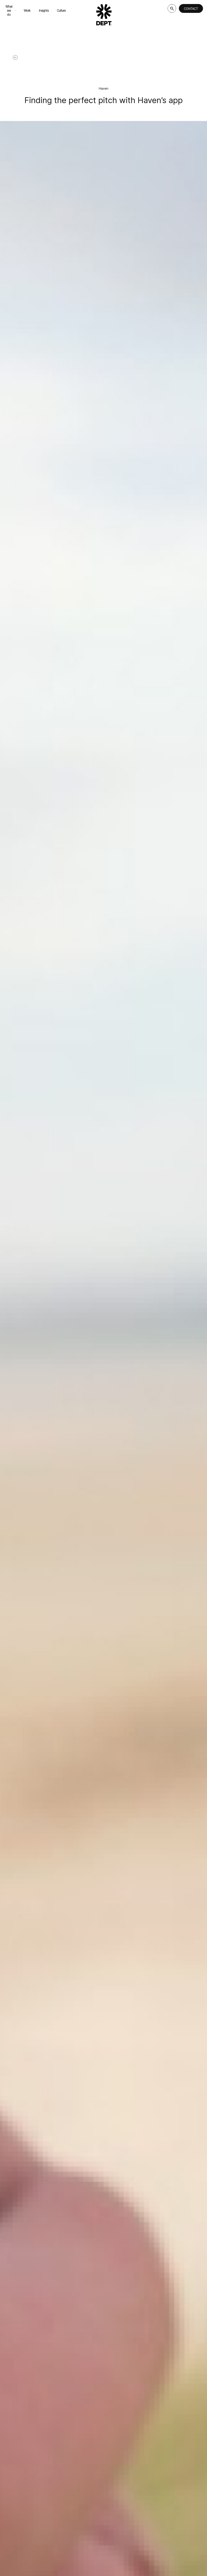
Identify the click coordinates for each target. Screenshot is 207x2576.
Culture (61, 10)
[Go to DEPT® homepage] (104, 14)
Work (27, 10)
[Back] (15, 57)
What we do (10, 10)
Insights (44, 10)
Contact (191, 9)
